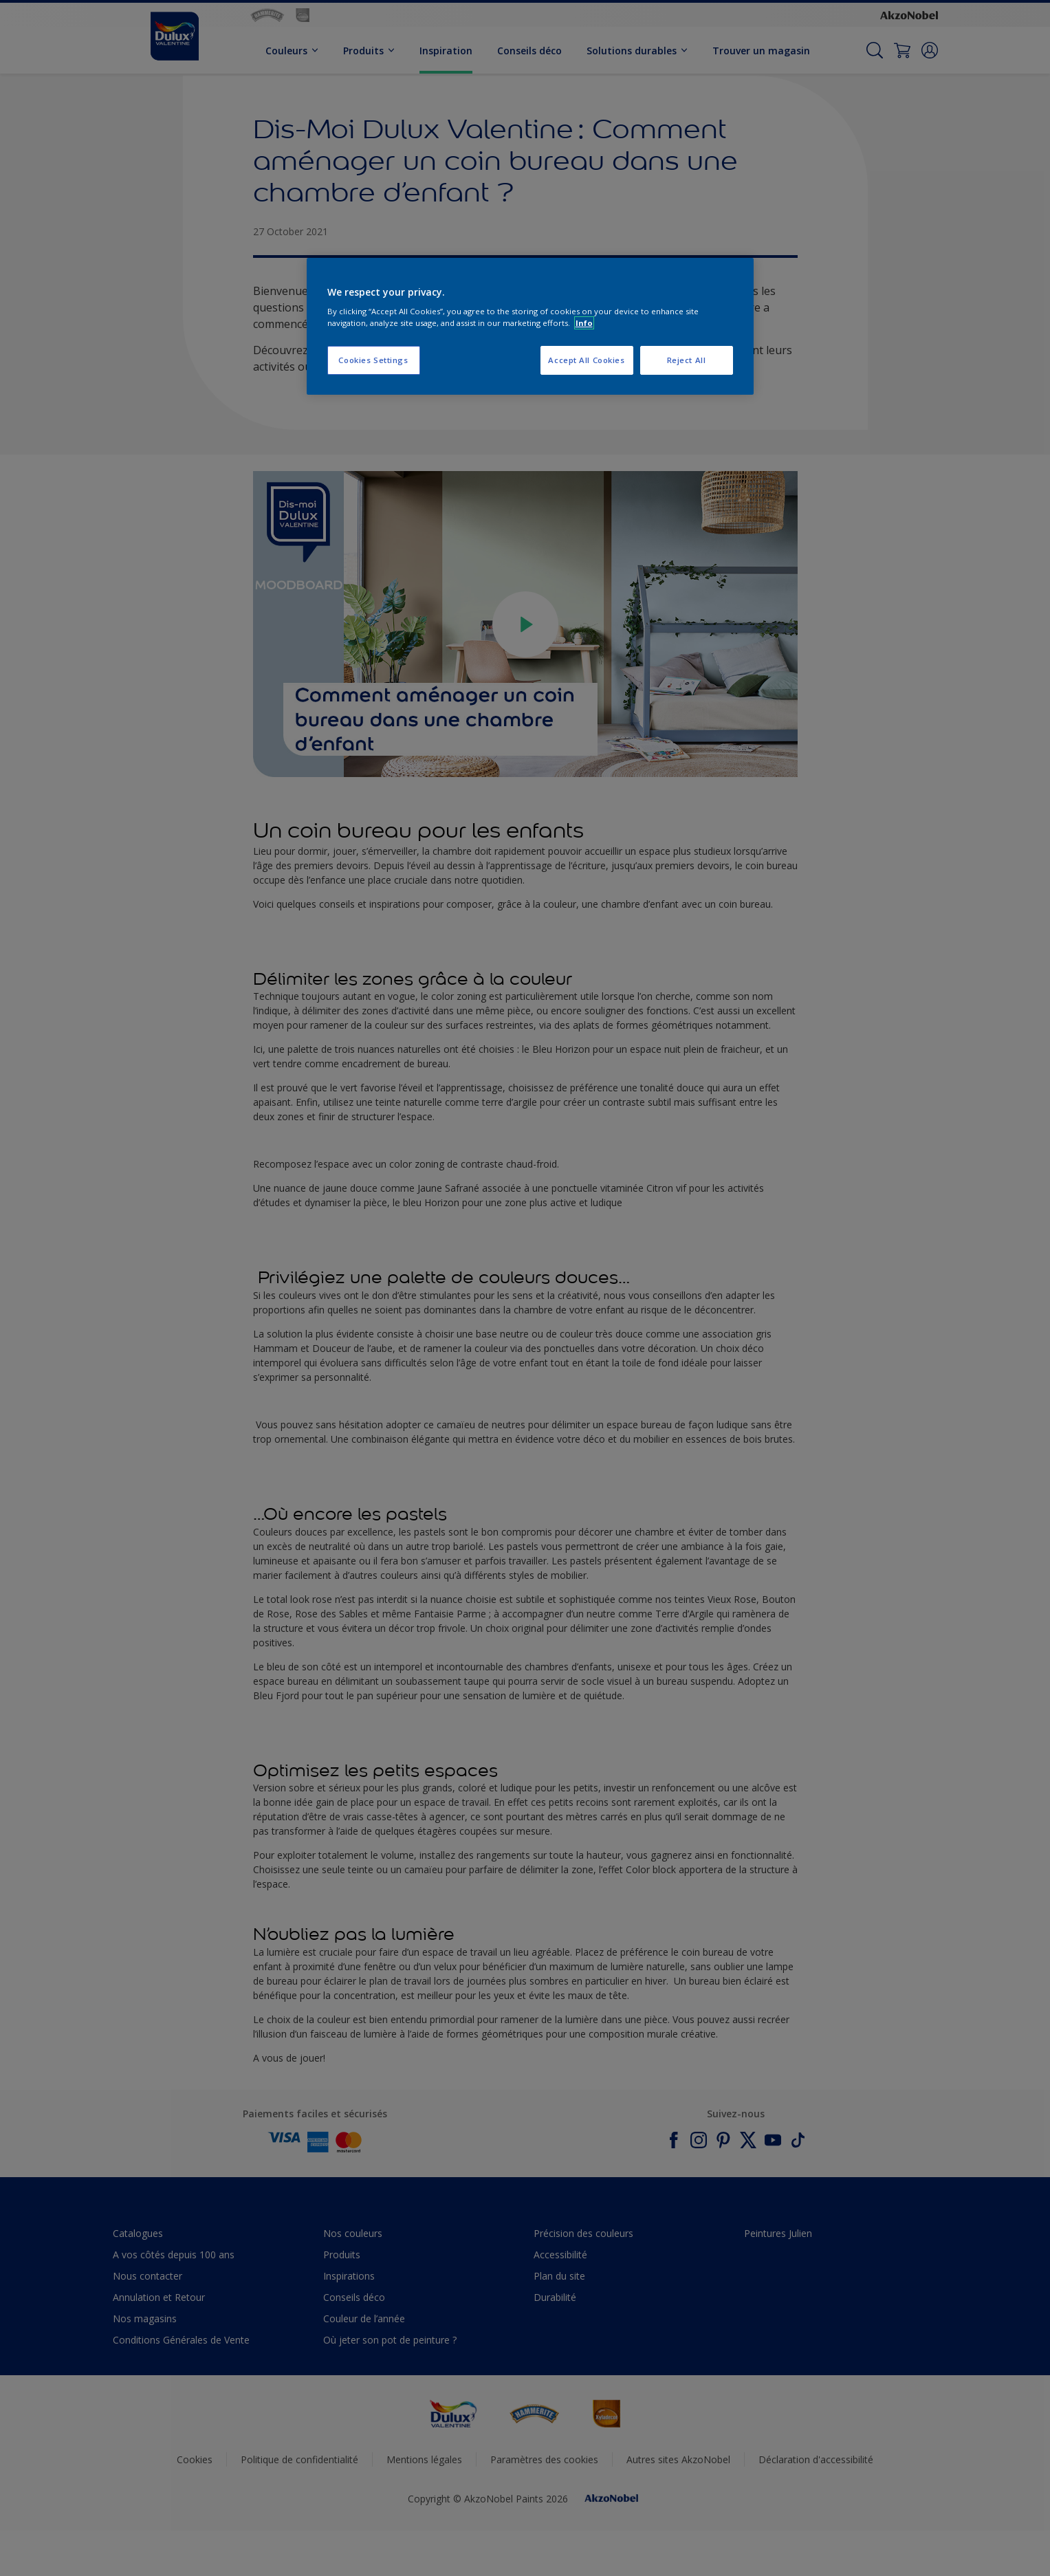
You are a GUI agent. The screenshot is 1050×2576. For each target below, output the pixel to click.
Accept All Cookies (586, 360)
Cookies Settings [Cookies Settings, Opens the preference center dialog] (373, 360)
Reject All (686, 360)
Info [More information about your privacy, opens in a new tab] (584, 323)
